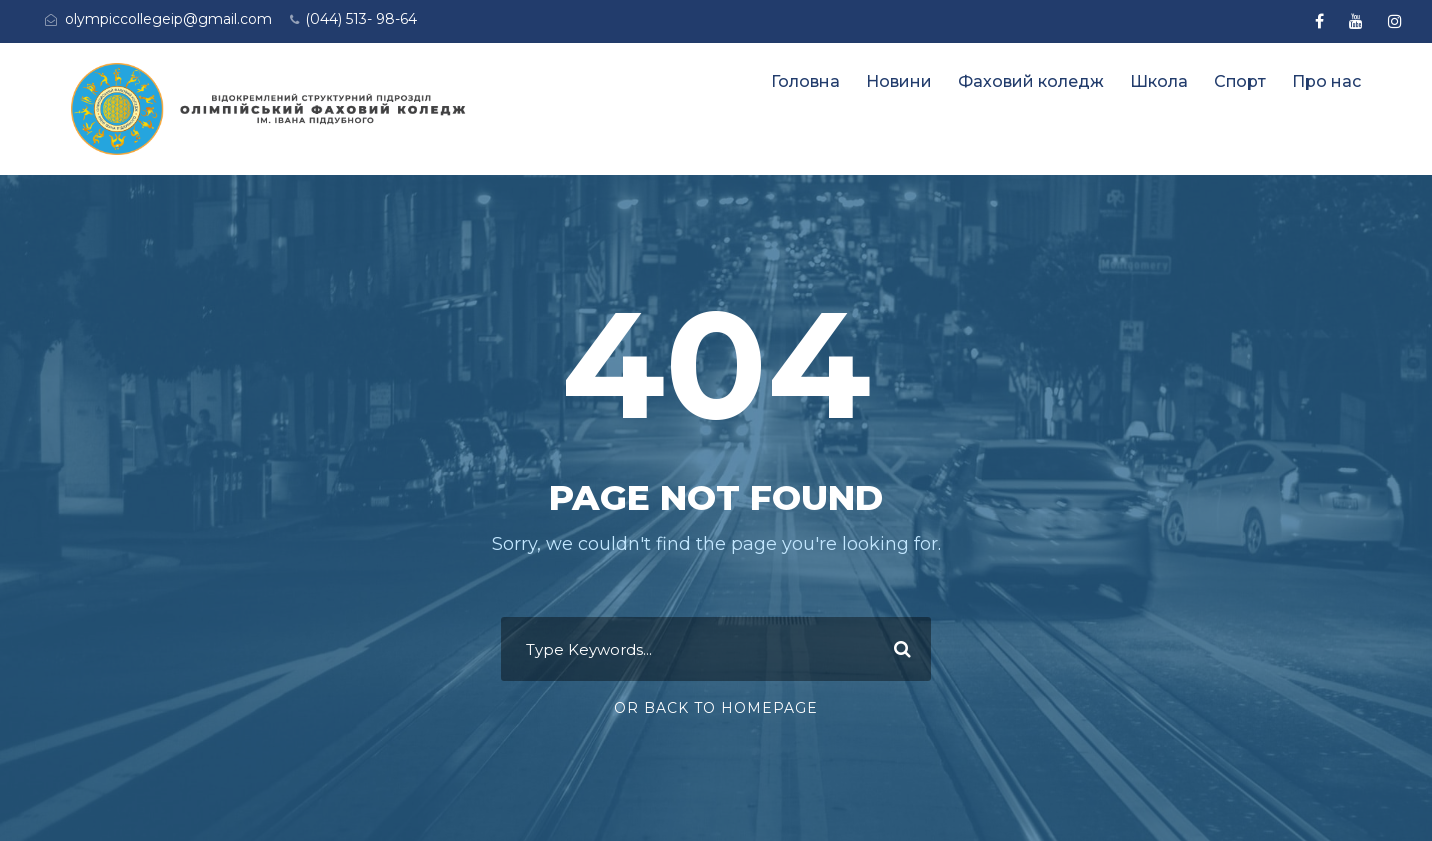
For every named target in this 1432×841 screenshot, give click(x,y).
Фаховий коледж (1031, 81)
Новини (899, 81)
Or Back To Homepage (716, 708)
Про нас (1326, 81)
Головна (805, 81)
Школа (1159, 81)
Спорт (1240, 81)
